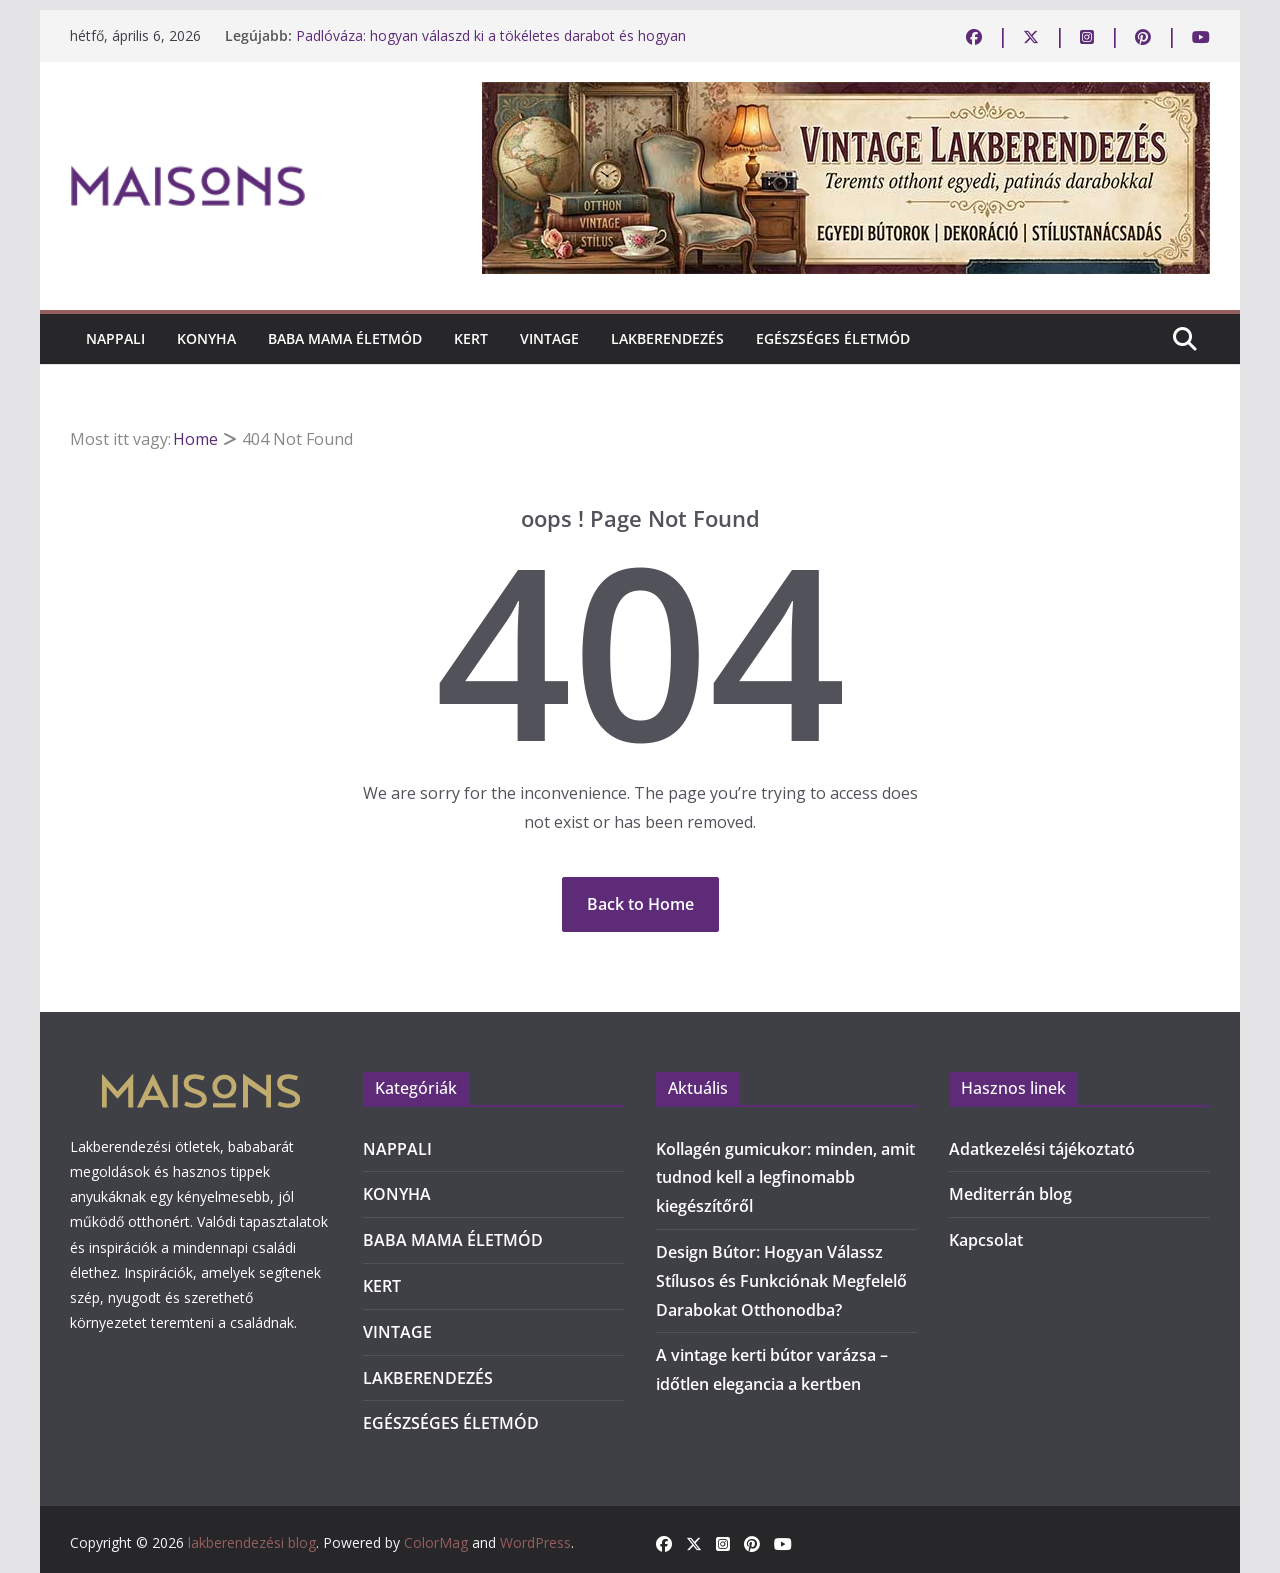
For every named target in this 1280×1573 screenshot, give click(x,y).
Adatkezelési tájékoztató (1042, 1149)
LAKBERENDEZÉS (667, 338)
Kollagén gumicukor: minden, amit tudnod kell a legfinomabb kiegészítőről (785, 1178)
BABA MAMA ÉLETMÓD (345, 338)
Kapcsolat (986, 1240)
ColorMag (436, 1542)
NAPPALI (115, 338)
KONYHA (206, 338)
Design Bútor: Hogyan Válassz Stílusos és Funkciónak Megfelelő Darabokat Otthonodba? (781, 1281)
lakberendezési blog (252, 1542)
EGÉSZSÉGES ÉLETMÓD (833, 338)
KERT (471, 338)
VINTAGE (549, 338)
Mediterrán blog (1010, 1194)
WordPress (535, 1542)
